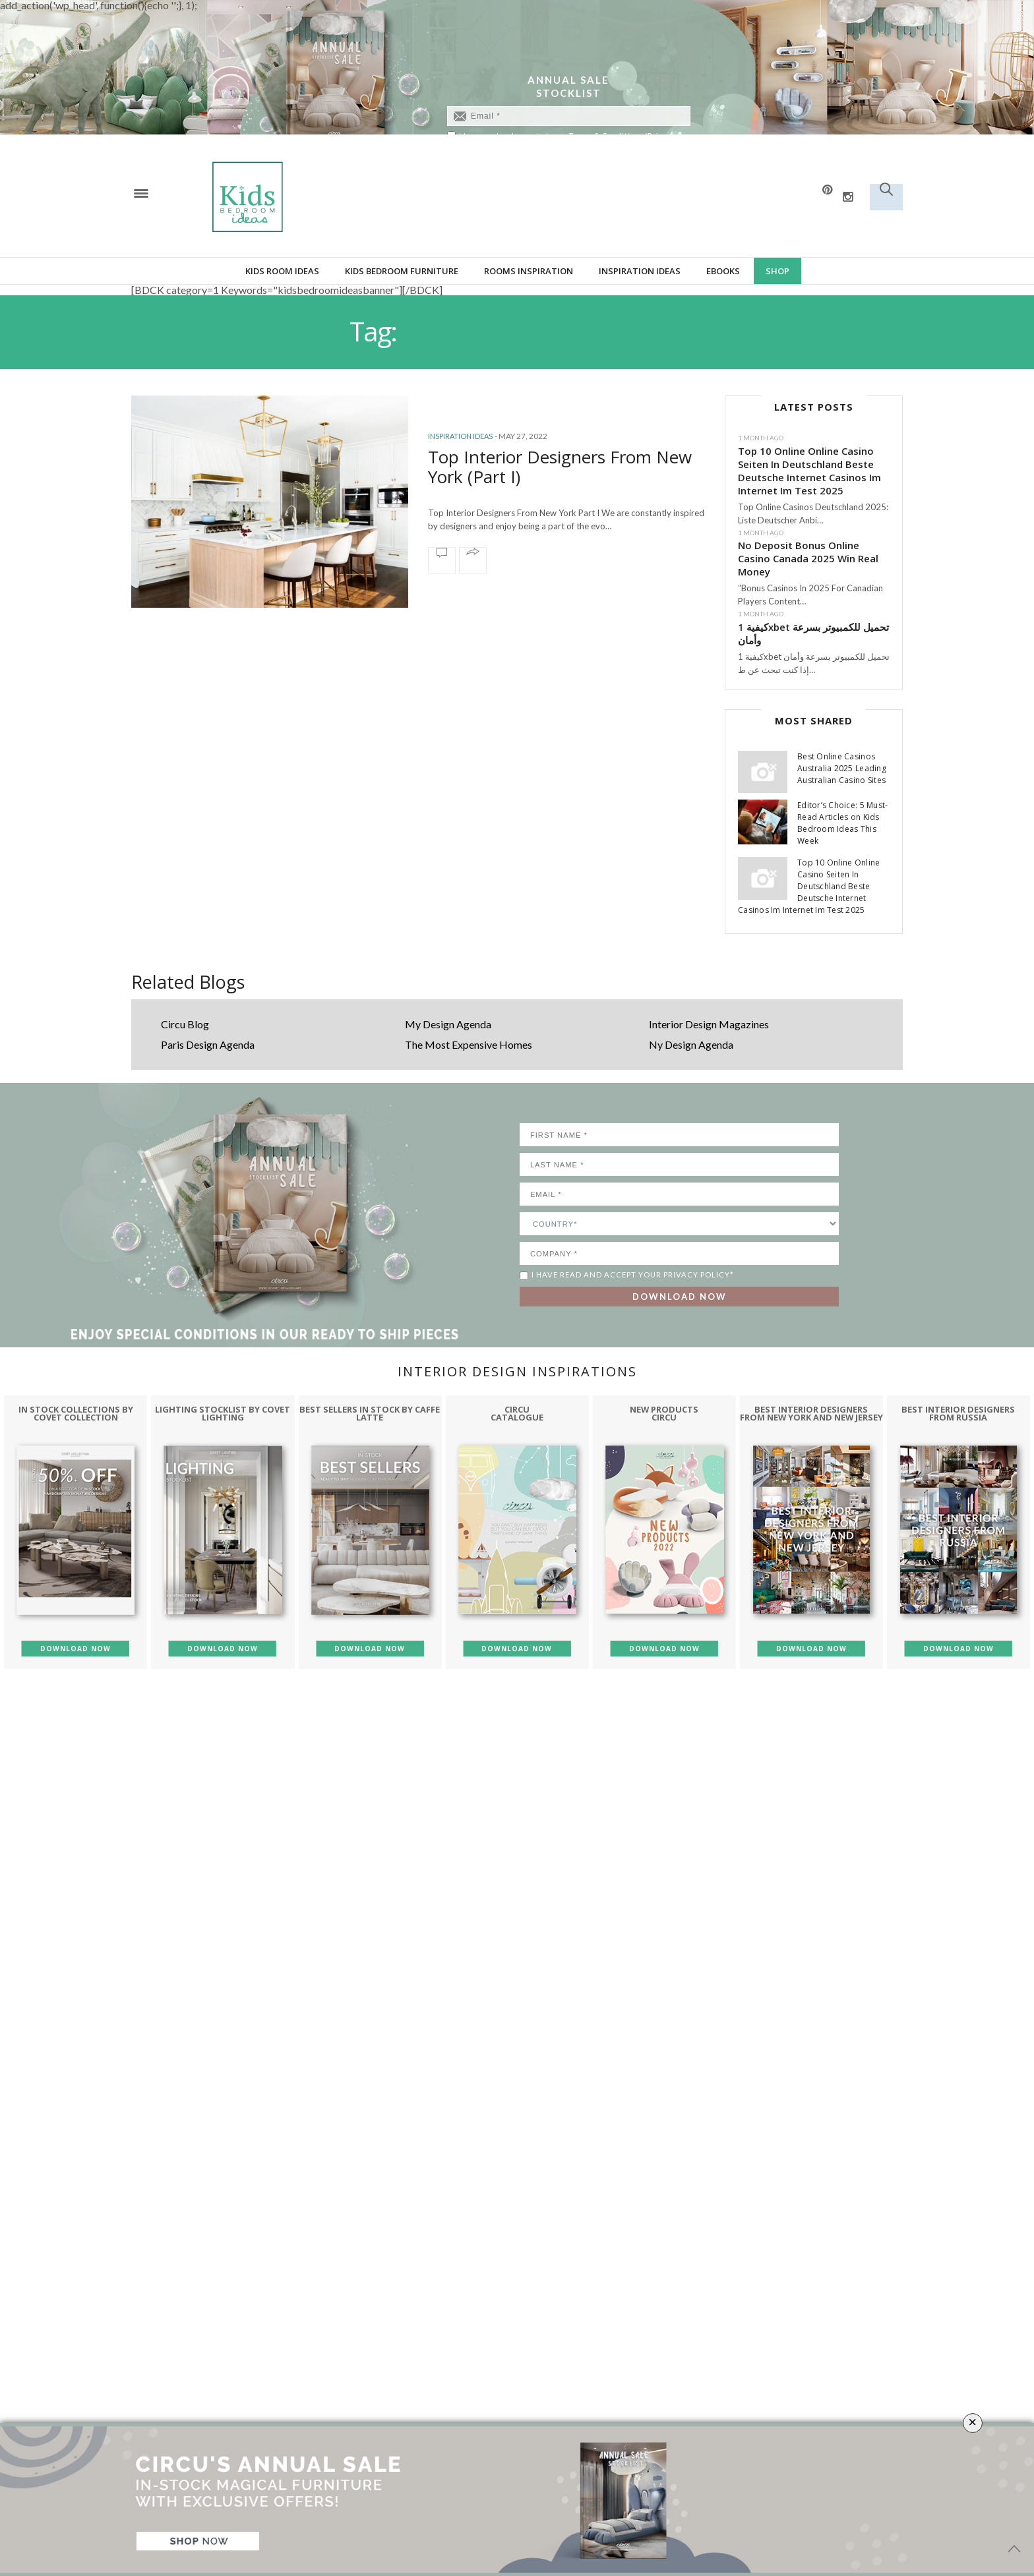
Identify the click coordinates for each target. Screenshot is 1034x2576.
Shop (777, 271)
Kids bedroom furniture (401, 271)
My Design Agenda (448, 1024)
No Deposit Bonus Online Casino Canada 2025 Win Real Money (808, 558)
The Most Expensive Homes (468, 1044)
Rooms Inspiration (528, 271)
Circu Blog (185, 1024)
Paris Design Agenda (208, 1044)
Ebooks (723, 271)
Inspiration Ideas (640, 271)
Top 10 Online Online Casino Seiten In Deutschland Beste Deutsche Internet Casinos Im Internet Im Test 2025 (809, 470)
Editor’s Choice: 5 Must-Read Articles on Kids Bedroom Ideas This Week (842, 823)
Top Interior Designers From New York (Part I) (560, 466)
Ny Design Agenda (691, 1044)
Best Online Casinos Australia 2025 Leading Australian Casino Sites (841, 768)
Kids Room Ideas (282, 271)
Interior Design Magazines (709, 1024)
